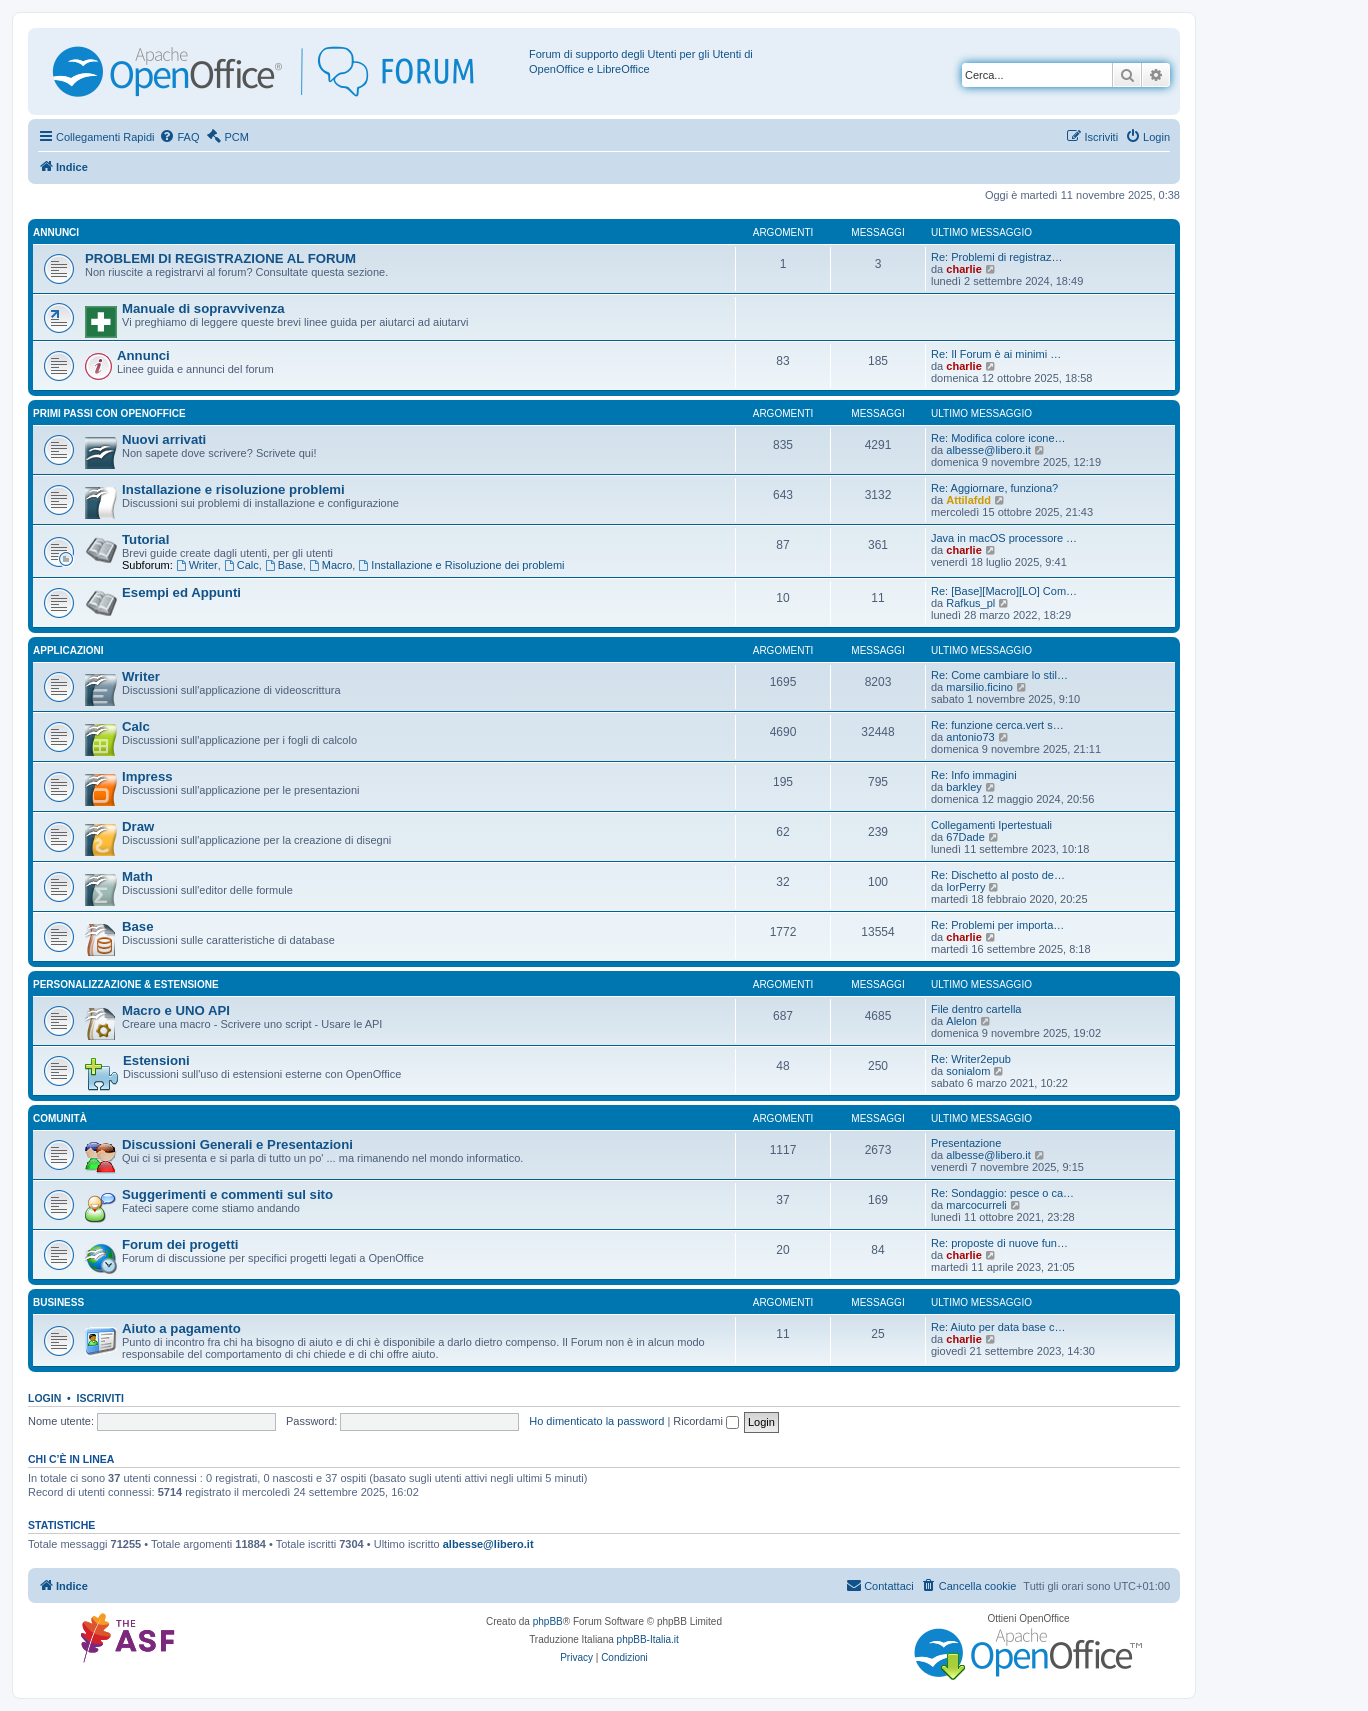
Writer (197, 565)
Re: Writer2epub (971, 1059)
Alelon (961, 1021)
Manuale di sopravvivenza (203, 308)
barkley (963, 787)
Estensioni (156, 1060)
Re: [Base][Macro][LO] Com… (1004, 591)
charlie (963, 269)
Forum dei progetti (180, 1244)
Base (284, 565)
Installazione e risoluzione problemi (233, 489)
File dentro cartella (976, 1009)
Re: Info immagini (974, 775)
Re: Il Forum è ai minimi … (996, 354)
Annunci (56, 232)
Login (44, 1398)
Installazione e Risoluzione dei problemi (461, 565)
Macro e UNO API (176, 1010)
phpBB (548, 1621)
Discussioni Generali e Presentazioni (237, 1144)
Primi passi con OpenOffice (109, 413)
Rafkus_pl (970, 603)
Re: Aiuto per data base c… (998, 1327)
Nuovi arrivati (164, 439)
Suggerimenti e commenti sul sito (227, 1194)
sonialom (968, 1071)
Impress (147, 776)
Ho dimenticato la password (596, 1421)
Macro (330, 565)
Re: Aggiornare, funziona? (994, 488)
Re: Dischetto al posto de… (998, 875)
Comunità (60, 1118)
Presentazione (966, 1143)
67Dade (965, 837)
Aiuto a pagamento (181, 1328)
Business (58, 1302)
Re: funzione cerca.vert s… (997, 725)
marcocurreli (976, 1205)
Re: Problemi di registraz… (996, 257)
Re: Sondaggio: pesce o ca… (1002, 1193)
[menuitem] (179, 137)
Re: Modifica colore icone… (998, 438)
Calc (241, 565)
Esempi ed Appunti (181, 592)
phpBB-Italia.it (648, 1639)
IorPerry (965, 887)
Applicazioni (68, 650)
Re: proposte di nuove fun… (999, 1243)
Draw (138, 826)
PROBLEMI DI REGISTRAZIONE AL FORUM (220, 258)
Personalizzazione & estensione (126, 984)
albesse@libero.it (988, 450)
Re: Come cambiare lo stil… (999, 675)
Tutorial (145, 539)
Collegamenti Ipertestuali (991, 825)
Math (137, 876)
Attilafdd (968, 500)
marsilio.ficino (979, 687)
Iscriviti (100, 1398)
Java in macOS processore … (1004, 538)
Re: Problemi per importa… (997, 925)
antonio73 (970, 737)
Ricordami (706, 1421)
